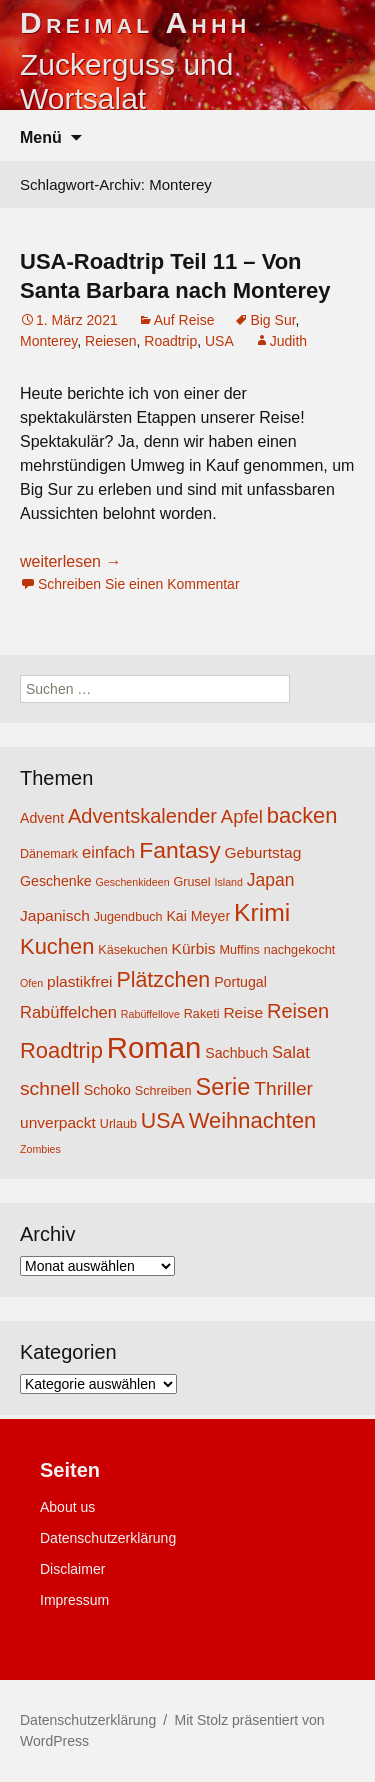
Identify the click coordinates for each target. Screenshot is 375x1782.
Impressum (74, 1600)
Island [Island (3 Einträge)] (229, 882)
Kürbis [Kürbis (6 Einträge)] (194, 948)
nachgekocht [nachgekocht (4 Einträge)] (300, 950)
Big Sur (272, 320)
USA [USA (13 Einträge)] (163, 1121)
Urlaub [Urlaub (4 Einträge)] (118, 1124)
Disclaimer (72, 1569)
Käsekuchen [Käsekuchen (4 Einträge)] (132, 950)
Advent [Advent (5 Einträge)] (42, 818)
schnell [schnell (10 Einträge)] (50, 1088)
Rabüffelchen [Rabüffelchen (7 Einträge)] (68, 1012)
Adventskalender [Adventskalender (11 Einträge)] (142, 816)
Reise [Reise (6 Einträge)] (243, 1012)
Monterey (48, 341)
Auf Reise (184, 320)
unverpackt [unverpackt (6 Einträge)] (58, 1122)
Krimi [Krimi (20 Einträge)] (262, 912)
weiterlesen (70, 561)
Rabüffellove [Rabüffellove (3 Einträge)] (150, 1014)
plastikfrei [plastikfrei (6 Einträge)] (80, 981)
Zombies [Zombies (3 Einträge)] (40, 1149)
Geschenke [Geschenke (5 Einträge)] (56, 881)
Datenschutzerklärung (108, 1538)
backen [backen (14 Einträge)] (302, 815)
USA (219, 341)
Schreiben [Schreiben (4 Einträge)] (163, 1091)
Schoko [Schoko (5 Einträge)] (107, 1090)
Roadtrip (170, 341)
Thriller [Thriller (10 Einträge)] (283, 1088)
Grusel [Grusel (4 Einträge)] (191, 882)
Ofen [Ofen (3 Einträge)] (31, 983)
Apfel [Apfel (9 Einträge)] (242, 816)
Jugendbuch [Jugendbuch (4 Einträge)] (128, 917)
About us (67, 1507)
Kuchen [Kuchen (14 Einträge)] (57, 946)
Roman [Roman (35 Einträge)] (154, 1047)
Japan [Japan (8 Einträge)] (271, 880)
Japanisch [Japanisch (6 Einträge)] (55, 915)
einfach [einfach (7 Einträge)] (108, 852)
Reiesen (110, 341)
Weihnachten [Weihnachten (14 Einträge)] (253, 1120)
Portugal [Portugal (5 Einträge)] (240, 982)
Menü (41, 137)
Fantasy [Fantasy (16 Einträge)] (179, 850)
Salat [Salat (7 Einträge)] (291, 1052)
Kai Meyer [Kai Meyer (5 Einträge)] (198, 916)
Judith (288, 341)
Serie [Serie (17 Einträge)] (223, 1087)
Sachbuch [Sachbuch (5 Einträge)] (236, 1053)
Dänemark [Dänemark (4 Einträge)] (49, 854)
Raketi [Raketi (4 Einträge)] (202, 1014)
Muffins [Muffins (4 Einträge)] (239, 950)
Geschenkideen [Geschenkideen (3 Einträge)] (133, 882)
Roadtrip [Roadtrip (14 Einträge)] (61, 1050)
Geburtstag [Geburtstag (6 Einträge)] (263, 852)
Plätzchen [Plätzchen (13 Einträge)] (163, 980)
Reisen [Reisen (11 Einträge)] (298, 1011)
